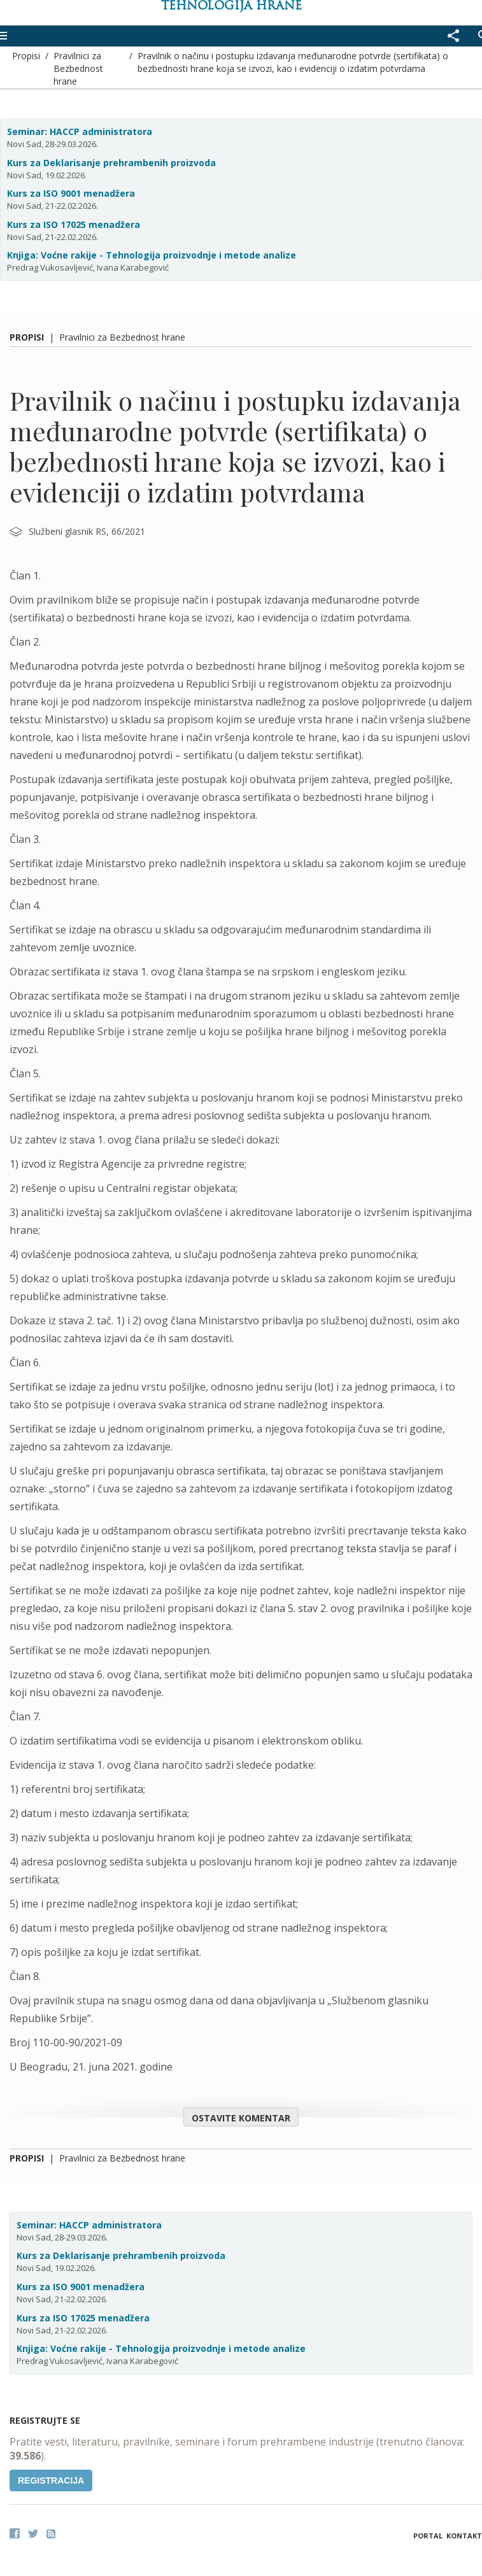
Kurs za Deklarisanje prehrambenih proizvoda (111, 163)
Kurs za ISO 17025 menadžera (73, 224)
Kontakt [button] (464, 2535)
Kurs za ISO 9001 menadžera (71, 193)
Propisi (26, 56)
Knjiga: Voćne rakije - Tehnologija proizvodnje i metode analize (151, 255)
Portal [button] (428, 2535)
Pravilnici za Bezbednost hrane (78, 68)
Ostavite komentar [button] (241, 2118)
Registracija (51, 2480)
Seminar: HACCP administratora (79, 131)
